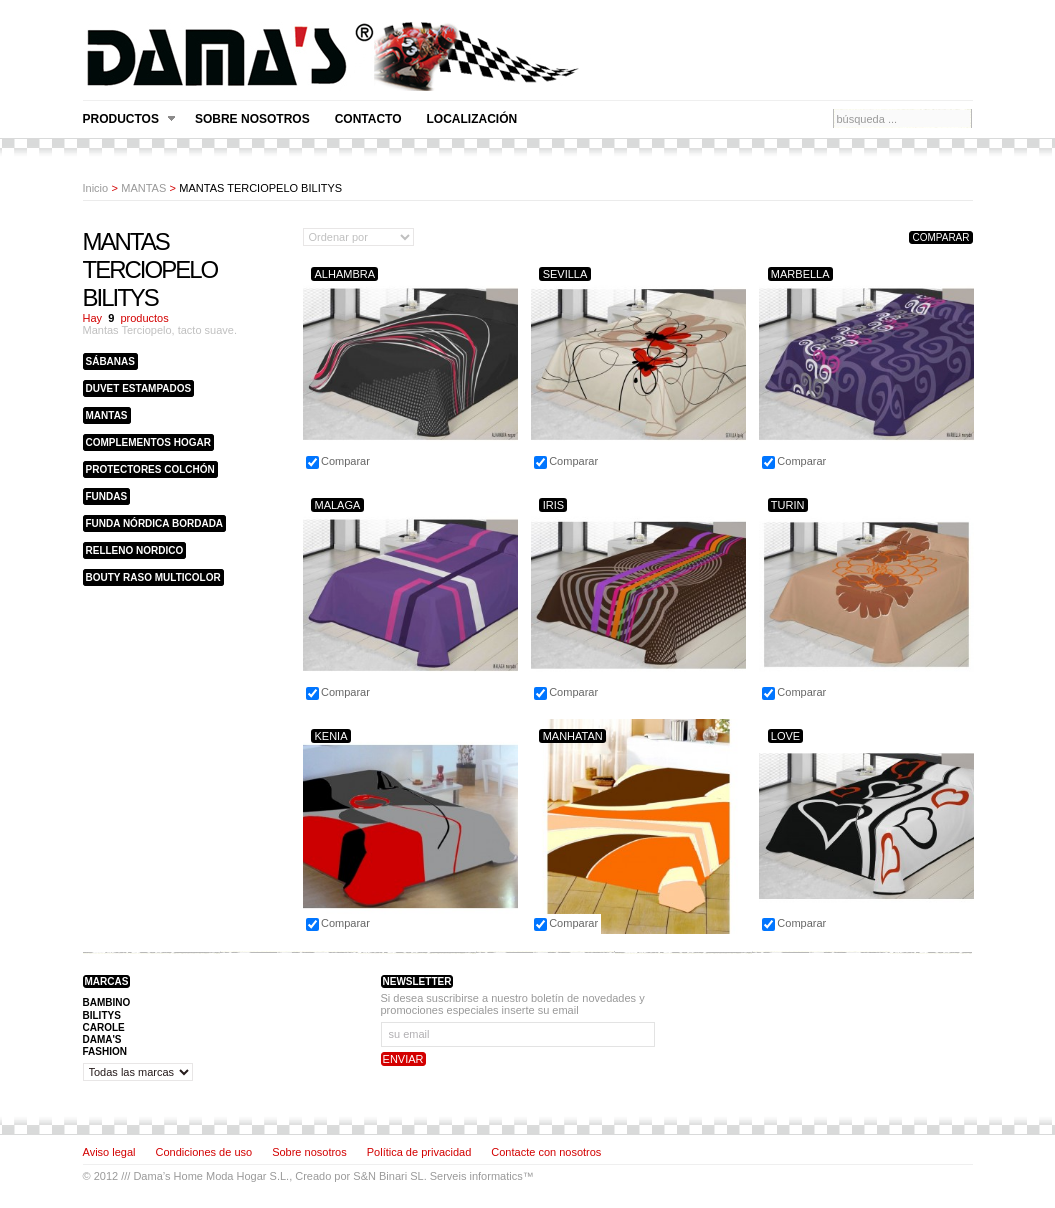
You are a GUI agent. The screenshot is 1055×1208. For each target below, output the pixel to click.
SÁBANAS (110, 361)
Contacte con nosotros (546, 1152)
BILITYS (102, 1015)
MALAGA (337, 505)
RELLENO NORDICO (135, 550)
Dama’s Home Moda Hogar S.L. (211, 1176)
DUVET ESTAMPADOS (139, 388)
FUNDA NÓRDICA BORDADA (155, 523)
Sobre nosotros (252, 119)
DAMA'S (102, 1039)
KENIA (330, 736)
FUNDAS (107, 496)
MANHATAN (573, 736)
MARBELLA (800, 274)
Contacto (368, 119)
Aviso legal (109, 1152)
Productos (129, 119)
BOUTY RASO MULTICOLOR (153, 577)
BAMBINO (107, 1002)
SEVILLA (565, 274)
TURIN (788, 505)
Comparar (345, 461)
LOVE (785, 736)
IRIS (553, 505)
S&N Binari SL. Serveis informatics (437, 1176)
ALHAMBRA (344, 274)
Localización (472, 119)
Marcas (107, 981)
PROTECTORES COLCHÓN (150, 469)
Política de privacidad (419, 1152)
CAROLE (104, 1027)
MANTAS (143, 188)
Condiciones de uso (204, 1152)
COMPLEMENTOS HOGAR (148, 442)
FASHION (105, 1051)
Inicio (96, 188)
